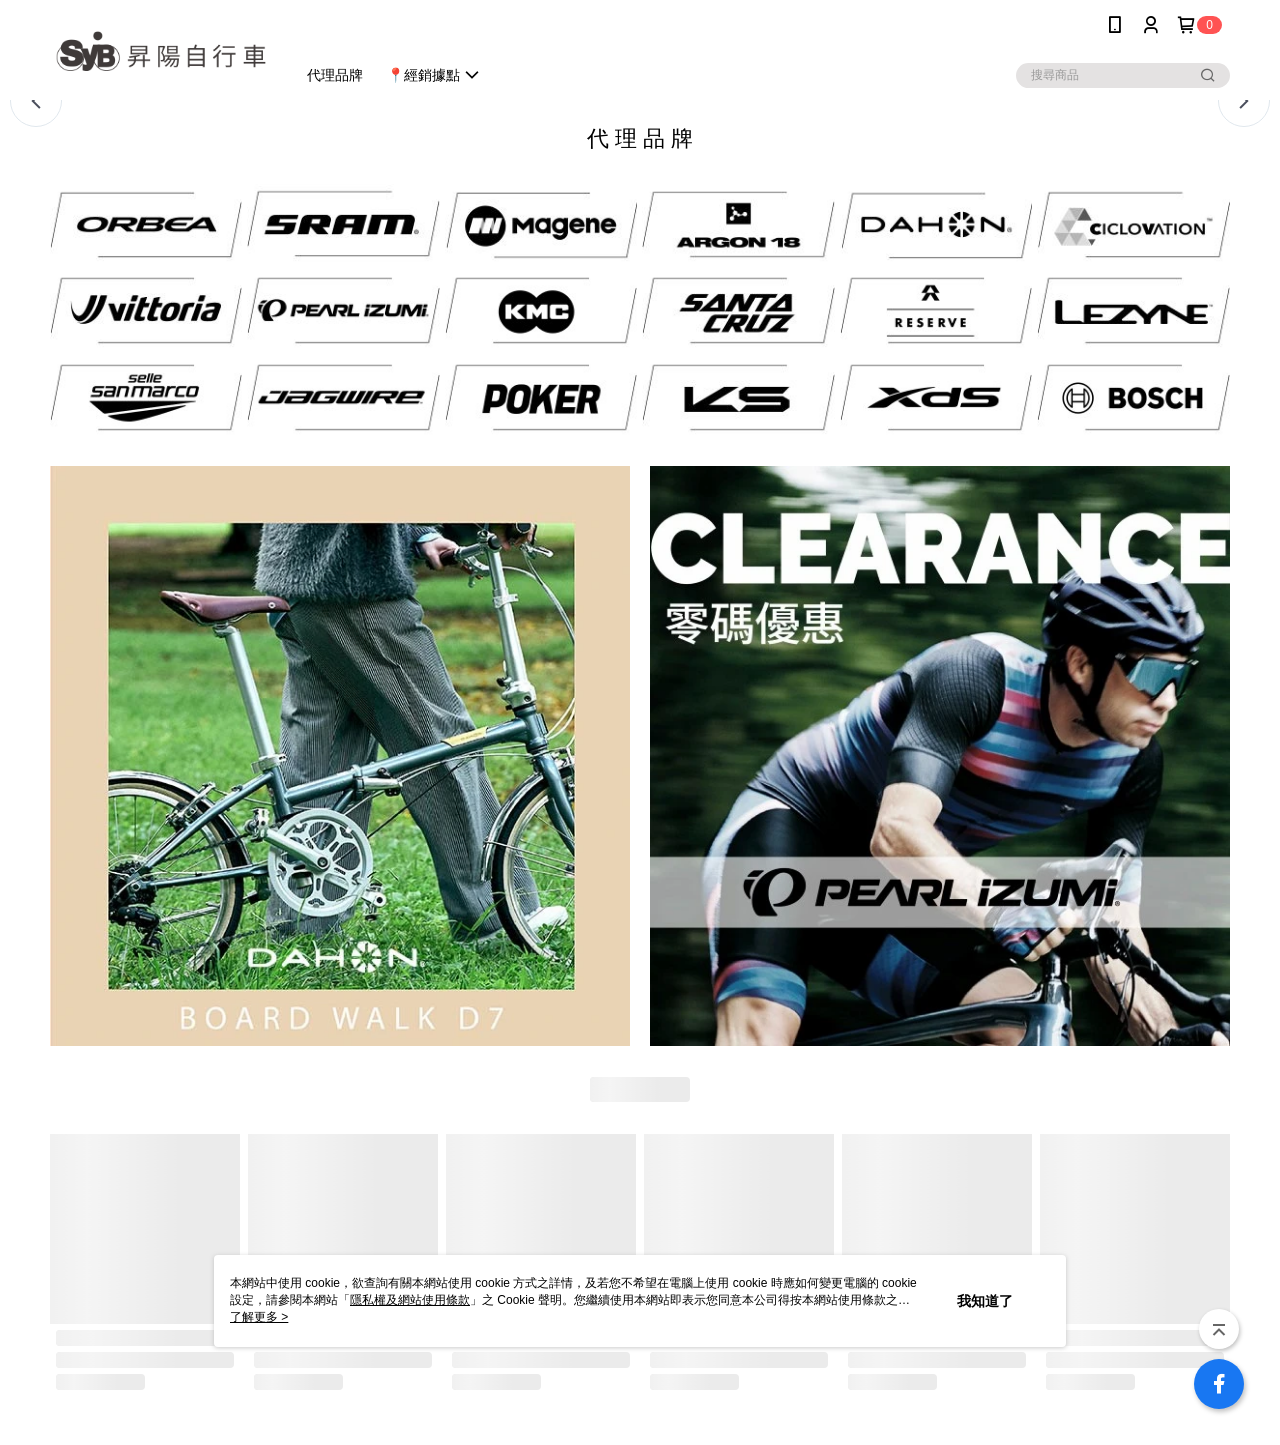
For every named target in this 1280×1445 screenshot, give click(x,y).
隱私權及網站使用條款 (410, 1300)
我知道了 (985, 1301)
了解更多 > (259, 1317)
